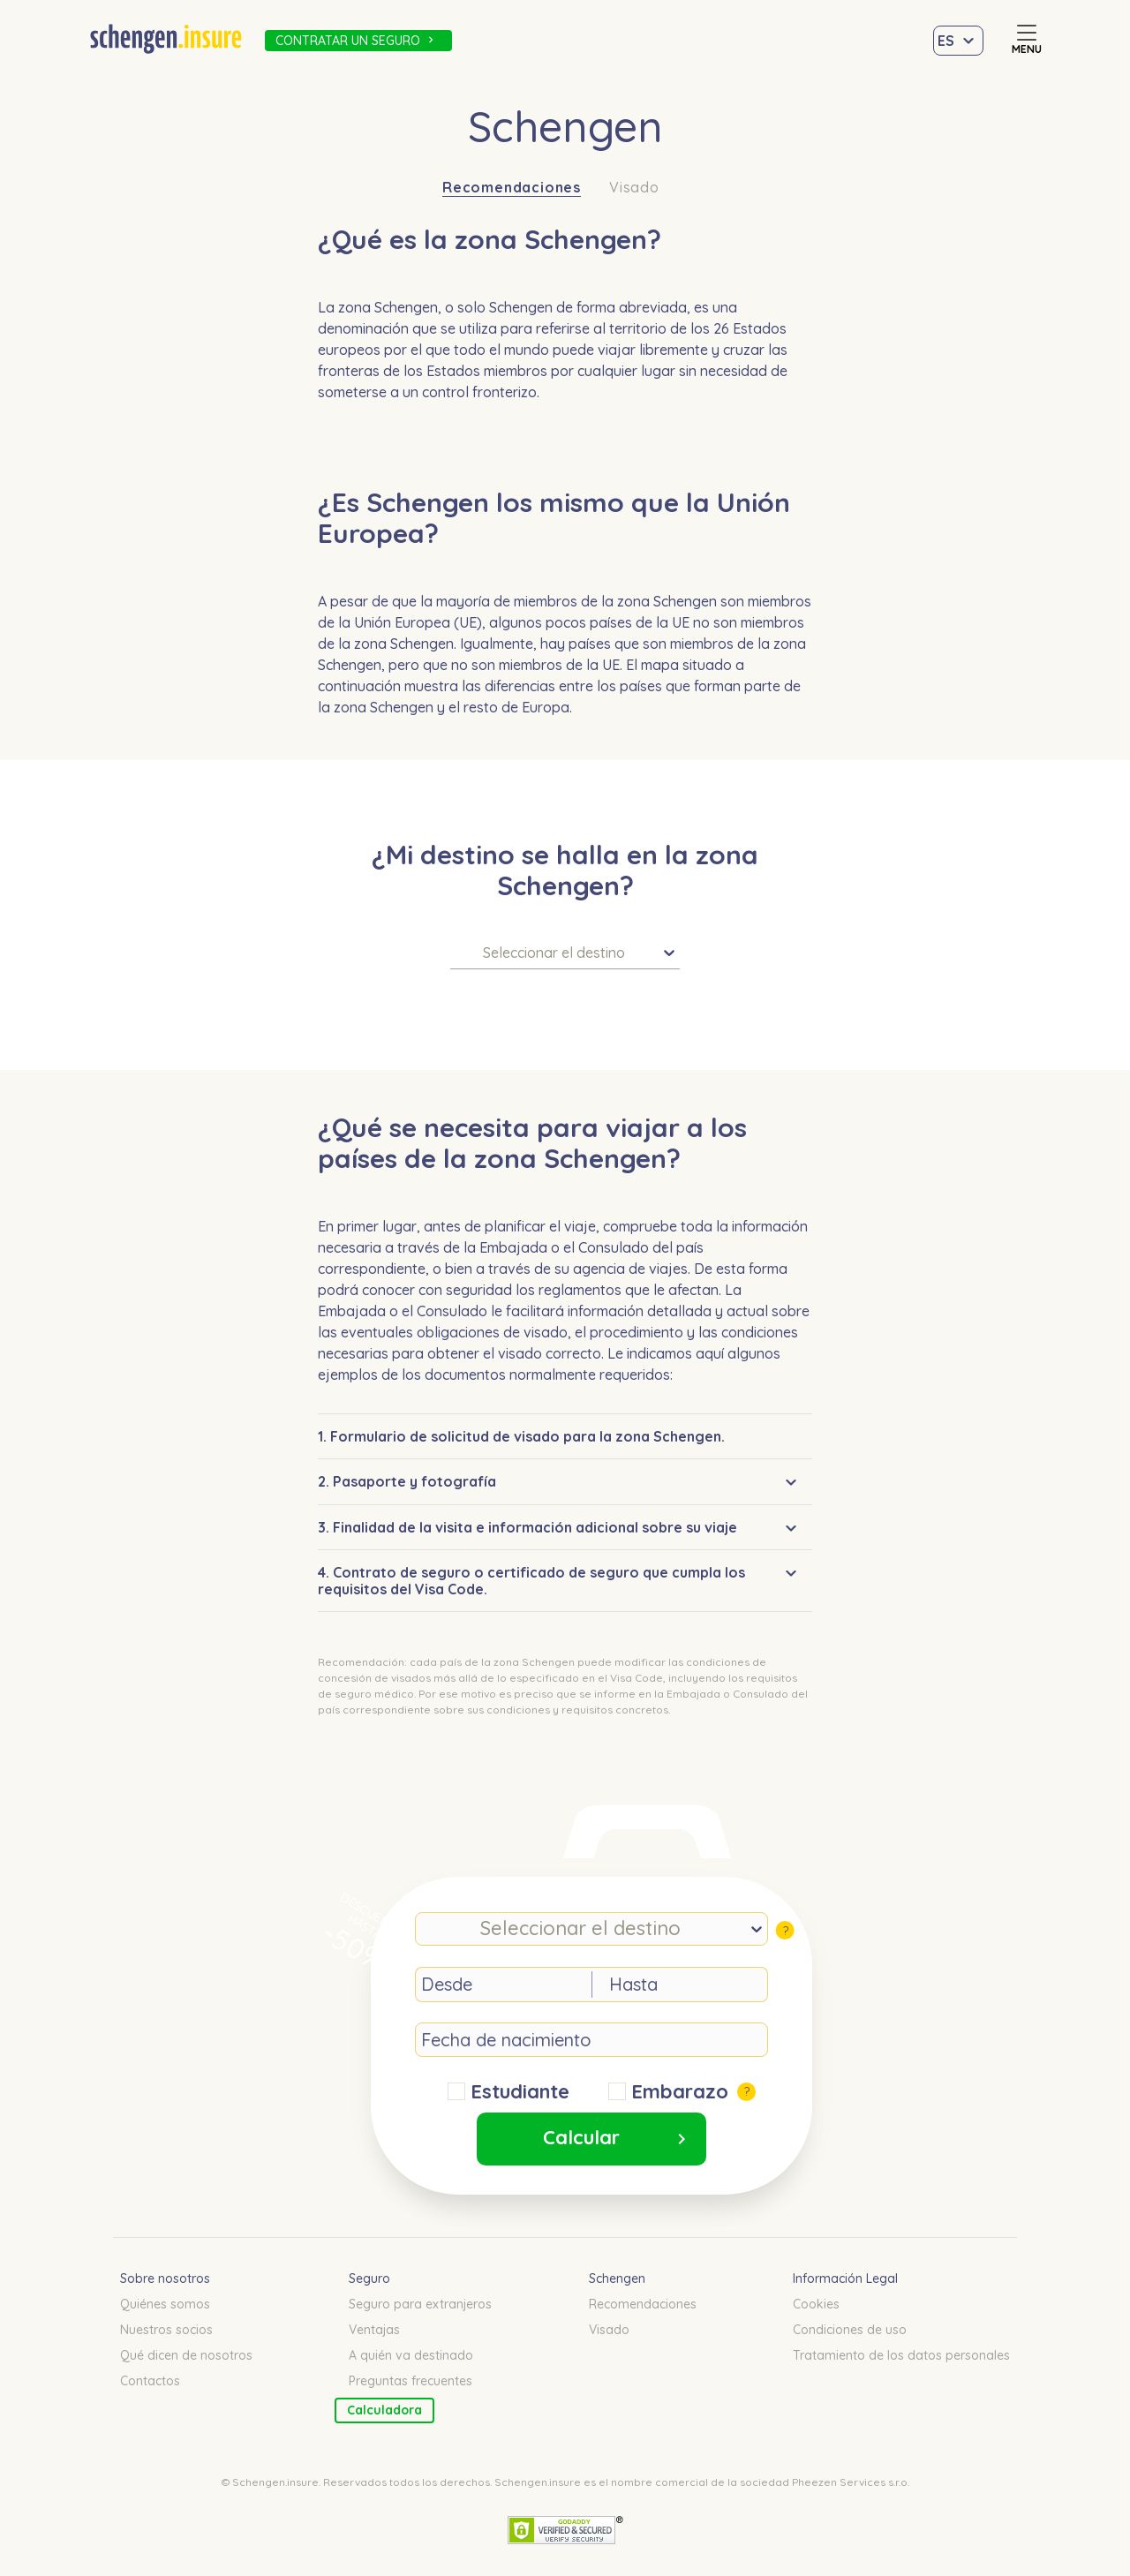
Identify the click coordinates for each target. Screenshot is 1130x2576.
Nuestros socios (166, 2330)
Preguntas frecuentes (410, 2381)
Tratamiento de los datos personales (901, 2355)
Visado (634, 187)
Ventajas (374, 2330)
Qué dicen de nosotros (186, 2355)
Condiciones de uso (850, 2330)
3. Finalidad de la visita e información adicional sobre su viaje (527, 1527)
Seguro (369, 2278)
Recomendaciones (511, 187)
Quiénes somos (165, 2304)
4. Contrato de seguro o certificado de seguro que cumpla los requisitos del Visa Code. (531, 1580)
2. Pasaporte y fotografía (407, 1481)
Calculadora (384, 2410)
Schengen (617, 2278)
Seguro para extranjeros (420, 2304)
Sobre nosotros (165, 2278)
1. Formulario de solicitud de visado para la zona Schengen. (521, 1436)
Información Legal (845, 2278)
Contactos (150, 2381)
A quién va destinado (411, 2355)
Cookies (816, 2304)
